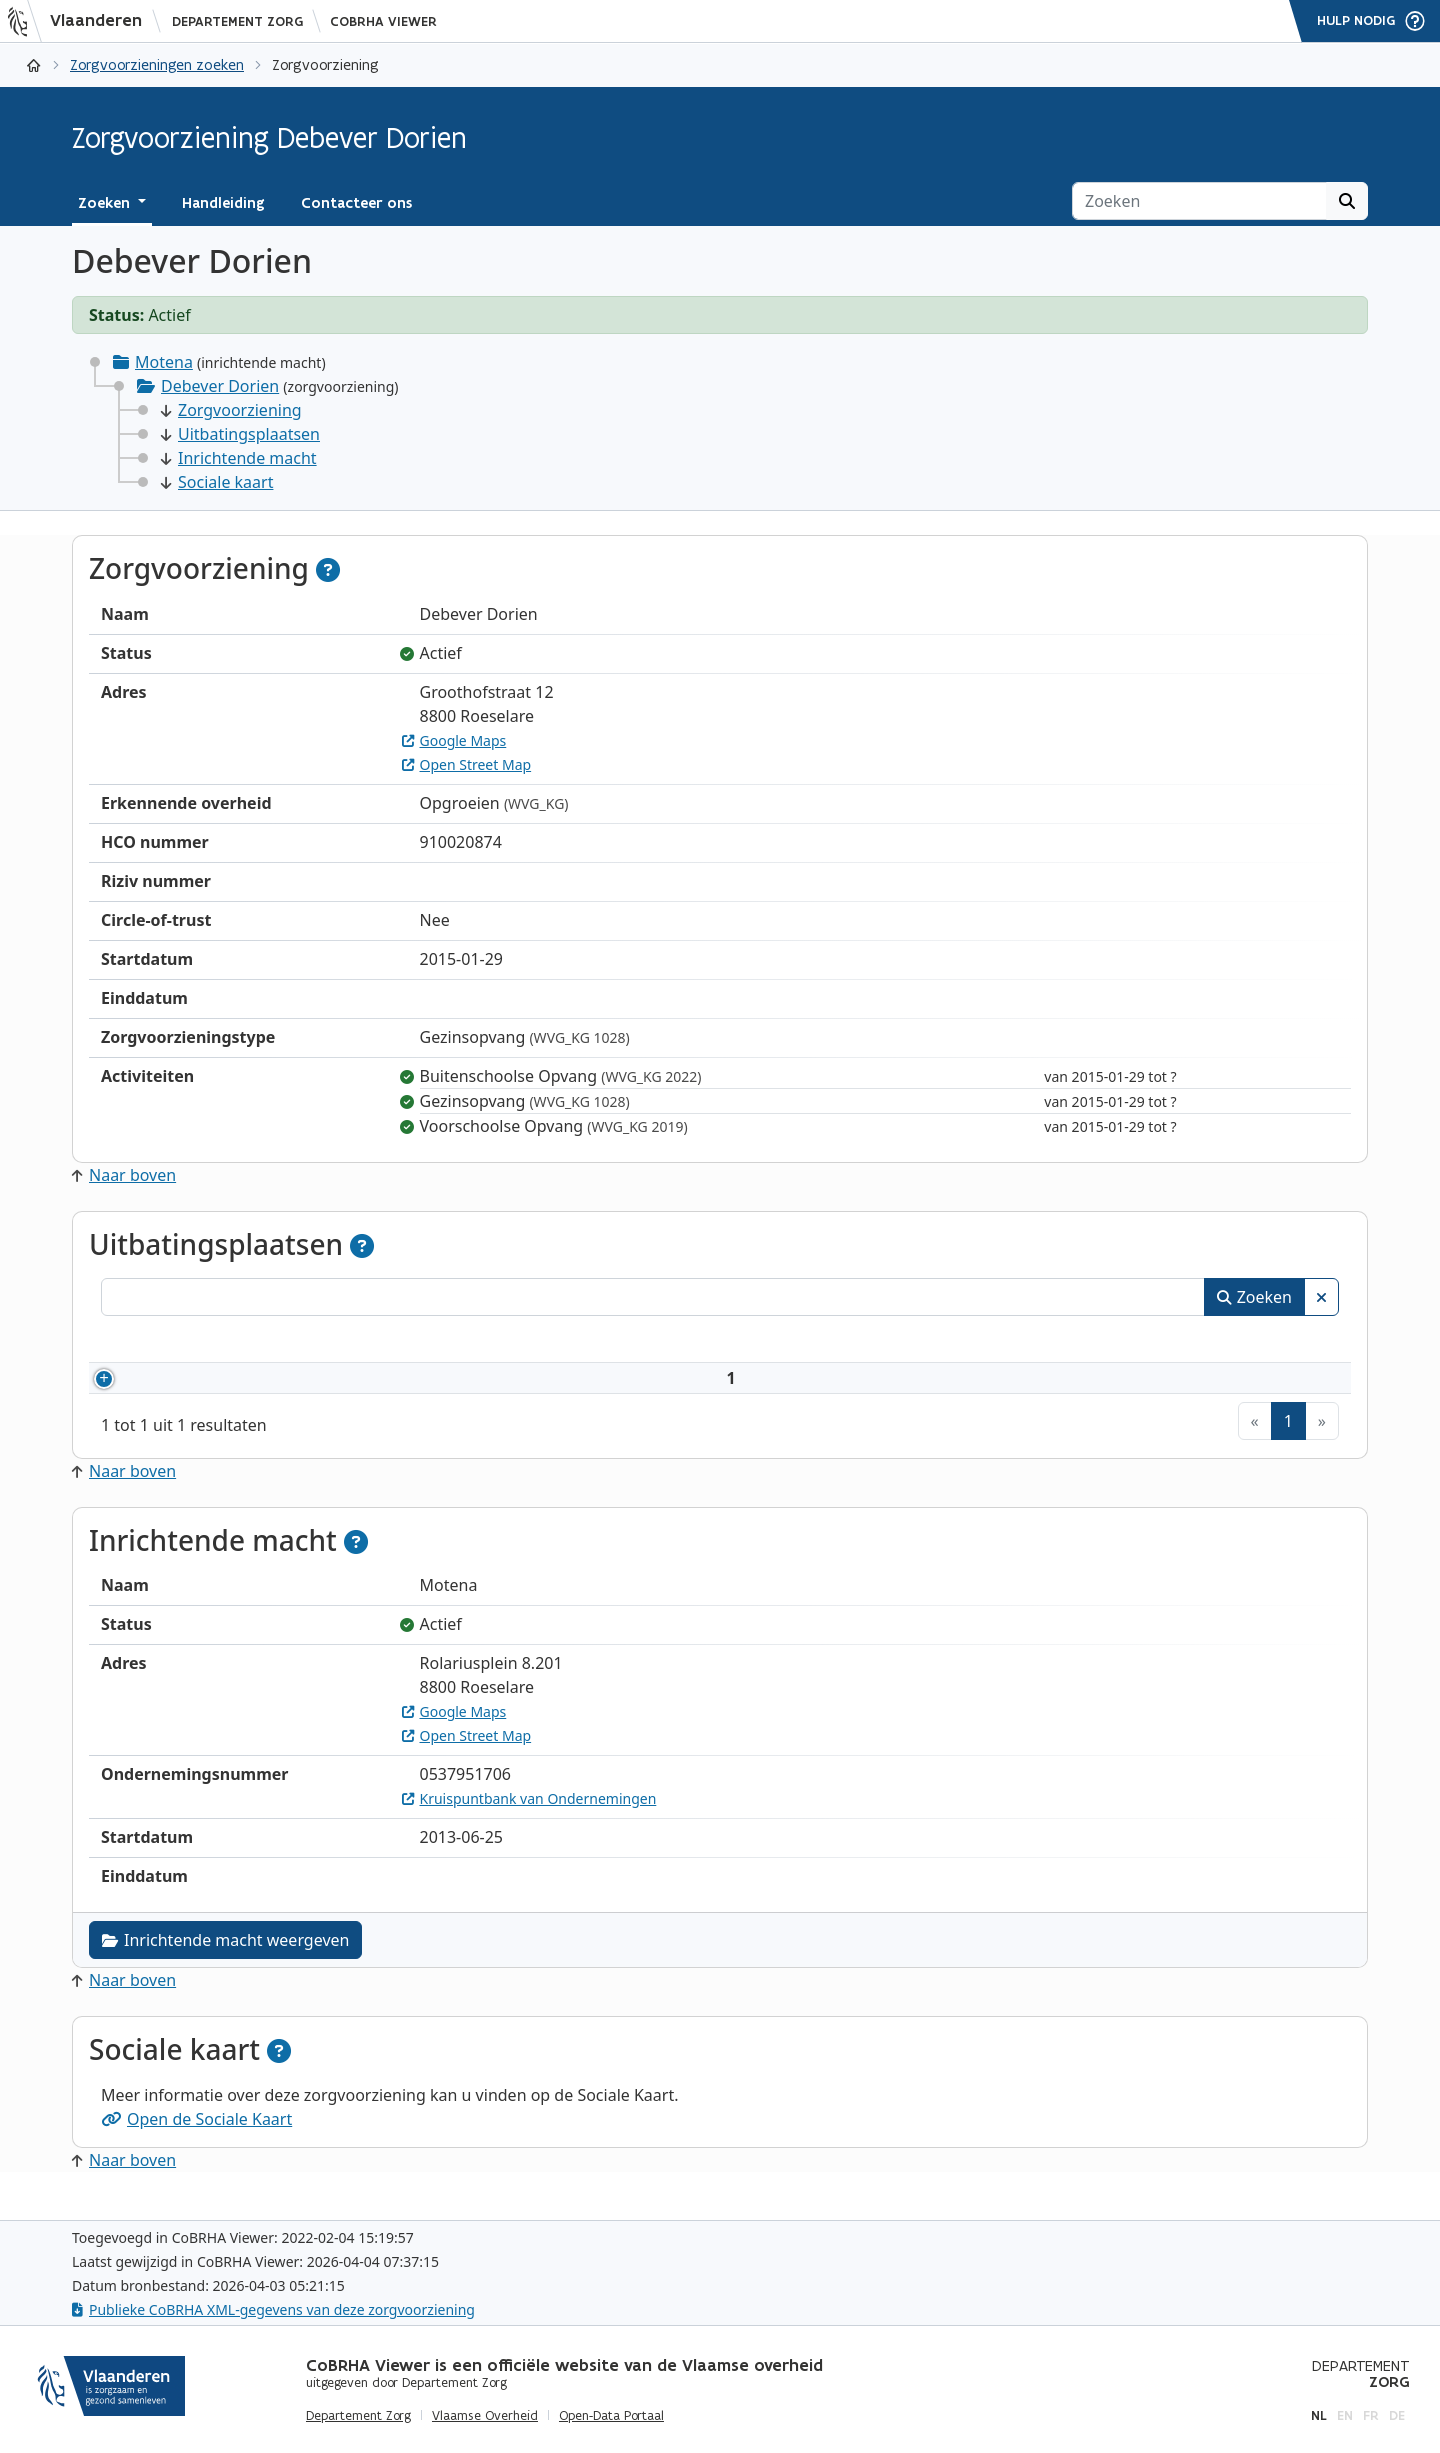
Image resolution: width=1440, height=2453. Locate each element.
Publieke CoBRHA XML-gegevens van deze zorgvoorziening (273, 2309)
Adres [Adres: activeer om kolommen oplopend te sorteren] (689, 1342)
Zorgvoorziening (231, 410)
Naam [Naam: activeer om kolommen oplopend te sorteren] (294, 1342)
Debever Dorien (220, 386)
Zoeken (1254, 1297)
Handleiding (223, 203)
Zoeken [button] (106, 203)
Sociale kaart (217, 482)
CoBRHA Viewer (383, 21)
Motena (164, 362)
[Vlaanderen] (81, 21)
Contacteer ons (356, 203)
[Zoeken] (1199, 201)
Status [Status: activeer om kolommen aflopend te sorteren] (1216, 1342)
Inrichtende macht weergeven (225, 1964)
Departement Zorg (237, 21)
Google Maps (454, 740)
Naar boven (124, 1175)
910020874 (188, 1390)
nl (1319, 2415)
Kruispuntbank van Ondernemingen (529, 1822)
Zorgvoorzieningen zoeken (157, 64)
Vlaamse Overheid (485, 2416)
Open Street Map (467, 764)
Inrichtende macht (239, 458)
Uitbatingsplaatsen (240, 434)
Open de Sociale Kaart (196, 2143)
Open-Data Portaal (611, 2416)
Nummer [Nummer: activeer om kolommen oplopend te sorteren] (158, 1342)
